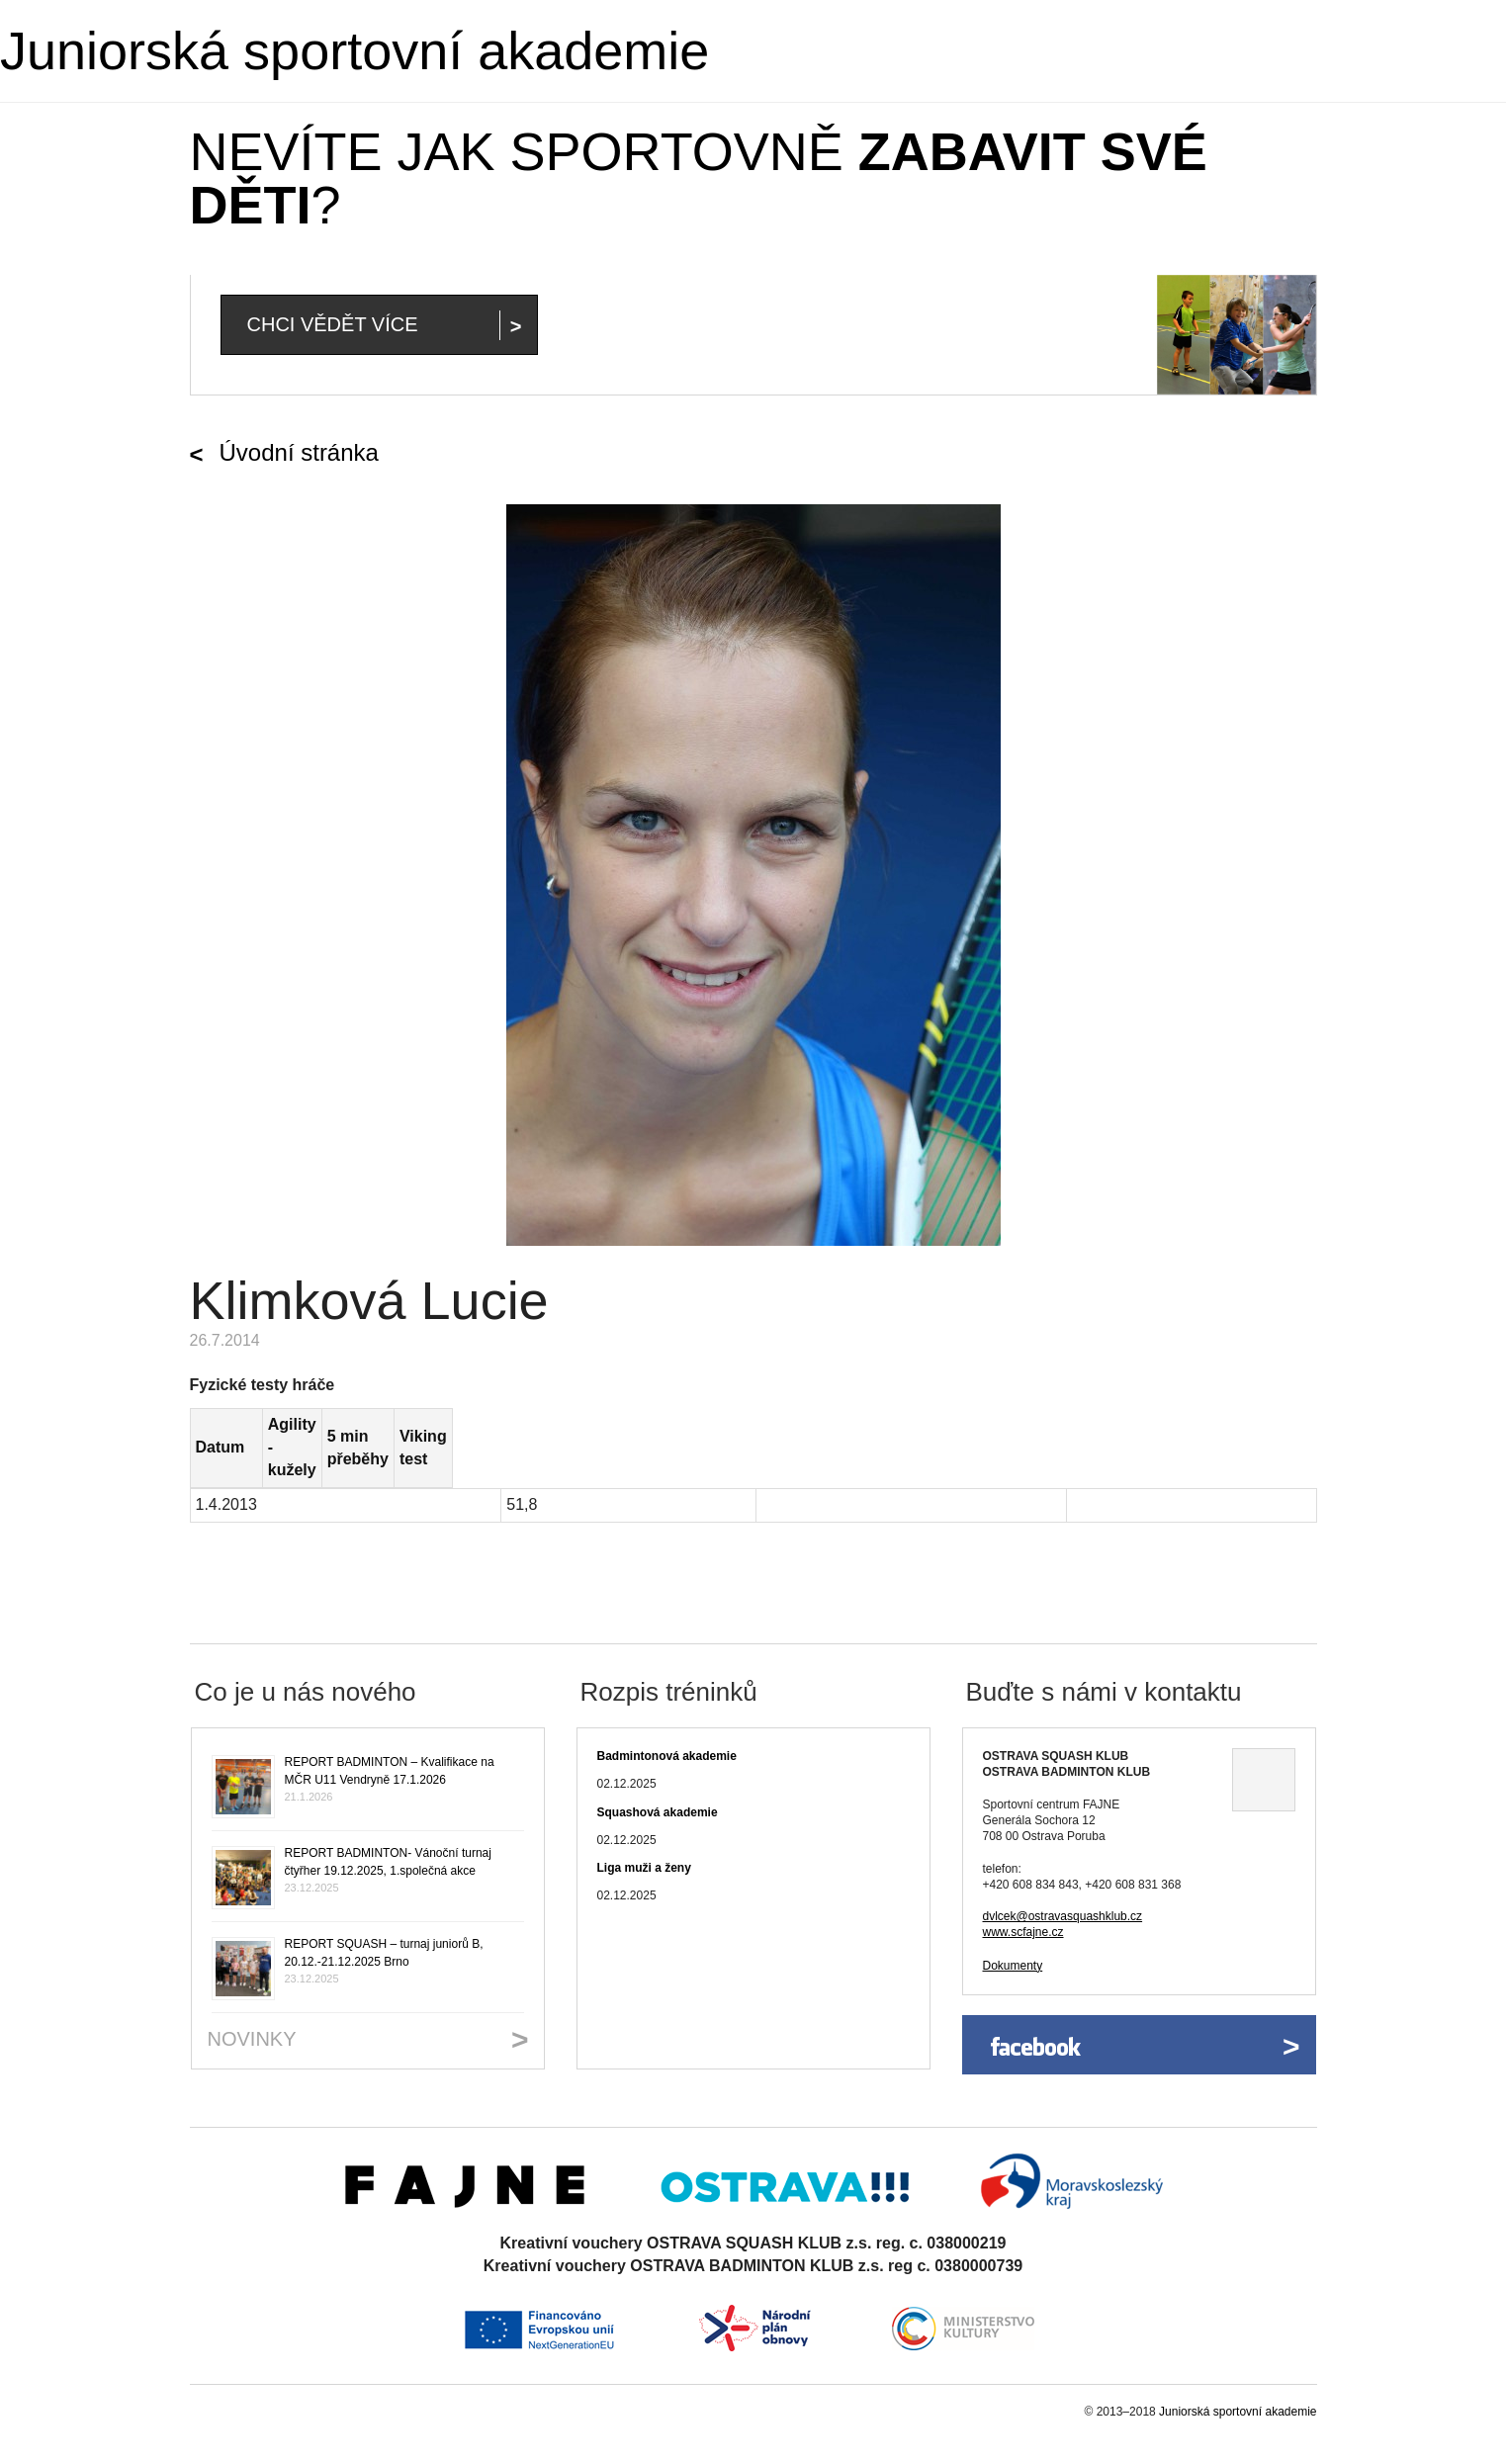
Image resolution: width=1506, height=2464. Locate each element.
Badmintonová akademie (667, 1711)
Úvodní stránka (299, 452)
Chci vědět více (332, 324)
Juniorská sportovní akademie (354, 50)
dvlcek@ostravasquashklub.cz (1063, 1871)
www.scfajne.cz (1023, 1887)
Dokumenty (1013, 1920)
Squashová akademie (657, 1767)
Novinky (252, 1993)
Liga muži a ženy (644, 1822)
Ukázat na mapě (1263, 1735)
